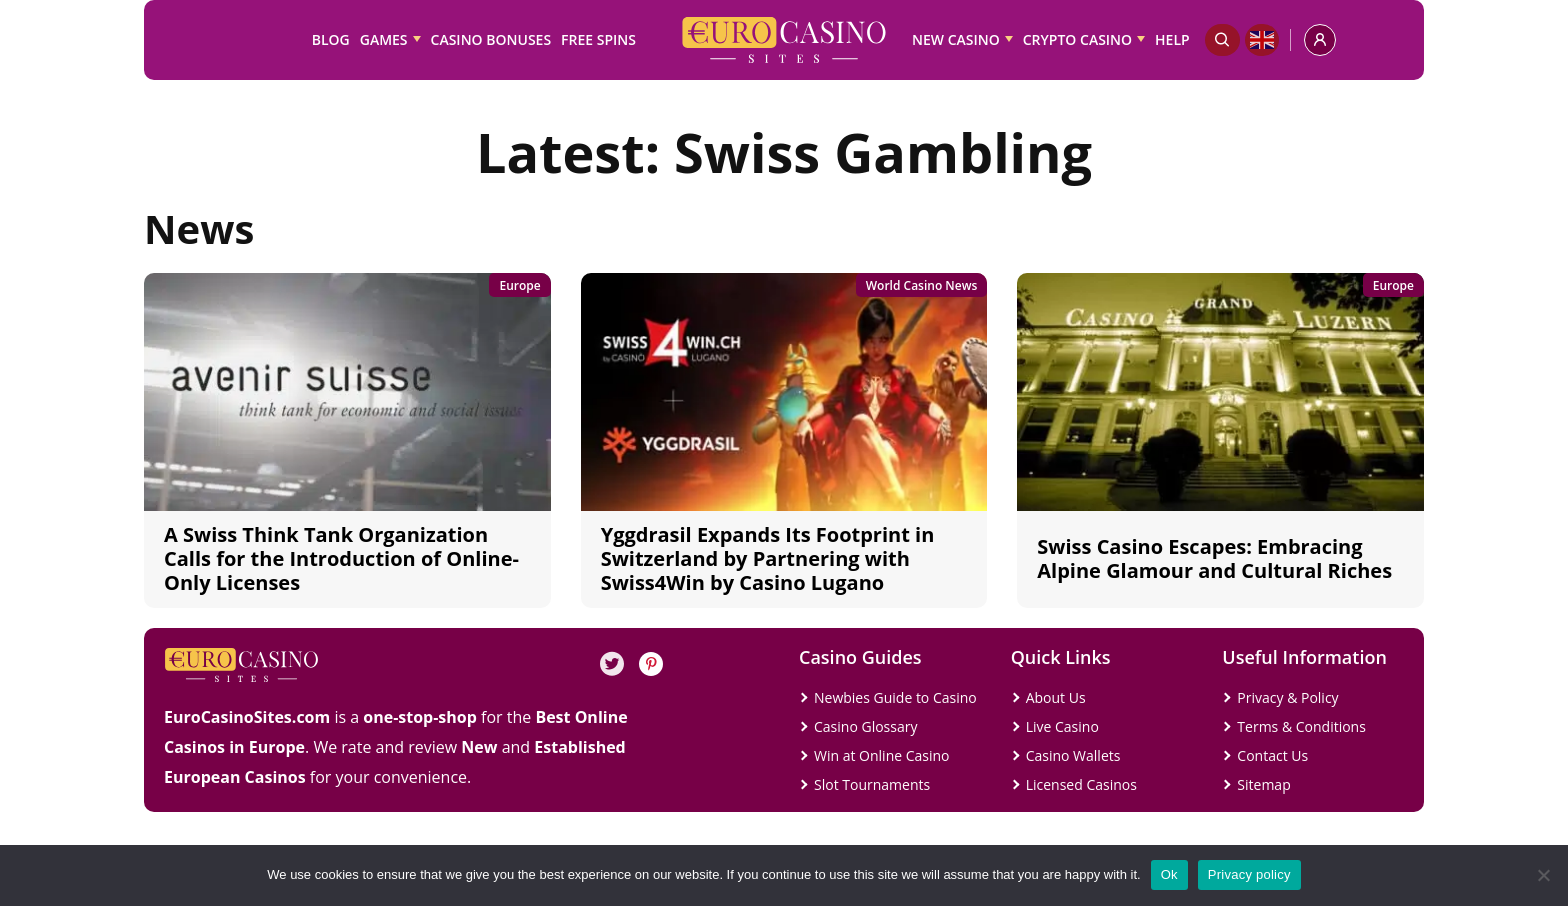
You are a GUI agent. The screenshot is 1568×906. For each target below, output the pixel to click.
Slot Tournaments (872, 784)
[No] (1543, 875)
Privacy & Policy (1287, 697)
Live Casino (1062, 726)
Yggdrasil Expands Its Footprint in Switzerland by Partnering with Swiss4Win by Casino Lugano (768, 558)
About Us (1056, 697)
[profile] (1320, 40)
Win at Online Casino (882, 755)
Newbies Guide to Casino (895, 697)
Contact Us (1272, 755)
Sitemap (1263, 784)
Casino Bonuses (491, 39)
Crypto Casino (1077, 39)
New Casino (956, 39)
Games (384, 39)
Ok (1169, 874)
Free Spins (598, 39)
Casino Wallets (1073, 755)
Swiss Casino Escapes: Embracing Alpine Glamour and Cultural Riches (1214, 558)
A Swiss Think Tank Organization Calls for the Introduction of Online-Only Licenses (341, 558)
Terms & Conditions (1301, 726)
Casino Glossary (865, 726)
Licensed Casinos (1081, 784)
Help (1172, 39)
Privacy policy (1249, 874)
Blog (331, 39)
